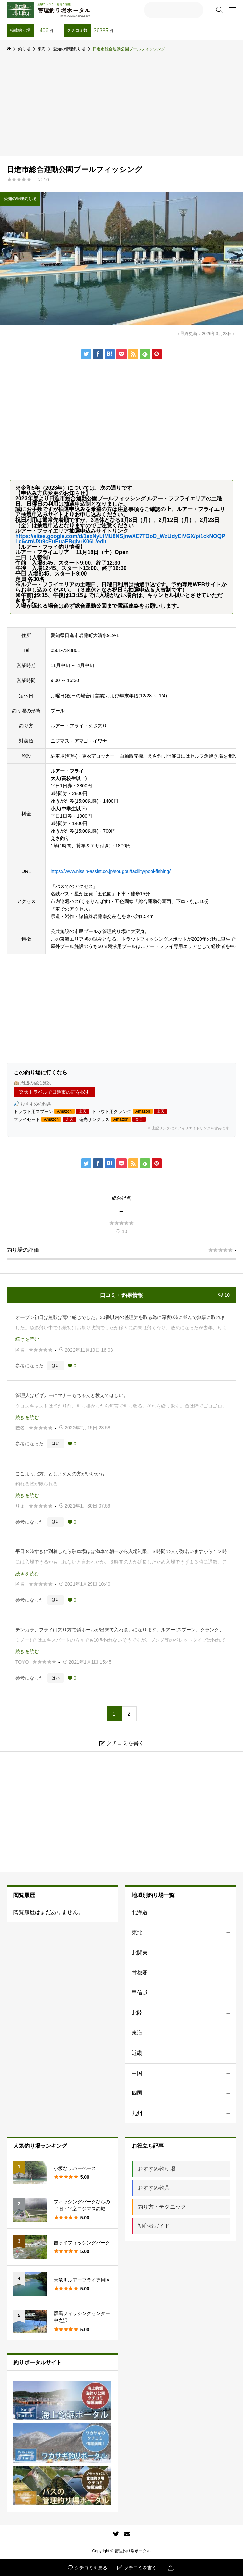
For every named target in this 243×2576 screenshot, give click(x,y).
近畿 (184, 2053)
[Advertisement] (121, 106)
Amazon (64, 1111)
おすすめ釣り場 (156, 2169)
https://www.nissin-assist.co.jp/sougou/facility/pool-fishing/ (111, 871)
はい (56, 1365)
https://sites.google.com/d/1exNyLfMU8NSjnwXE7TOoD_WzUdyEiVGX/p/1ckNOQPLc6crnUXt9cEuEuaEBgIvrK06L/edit (120, 538)
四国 (184, 2093)
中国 (184, 2073)
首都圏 (184, 1973)
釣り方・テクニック (162, 2207)
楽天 (83, 1111)
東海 (184, 2033)
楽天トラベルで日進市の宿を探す (54, 1092)
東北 (184, 1933)
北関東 (184, 1953)
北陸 (184, 2013)
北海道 (184, 1913)
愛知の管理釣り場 (20, 198)
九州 (184, 2113)
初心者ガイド (154, 2226)
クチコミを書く (137, 2567)
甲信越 (184, 1993)
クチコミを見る (87, 2567)
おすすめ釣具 (154, 2188)
